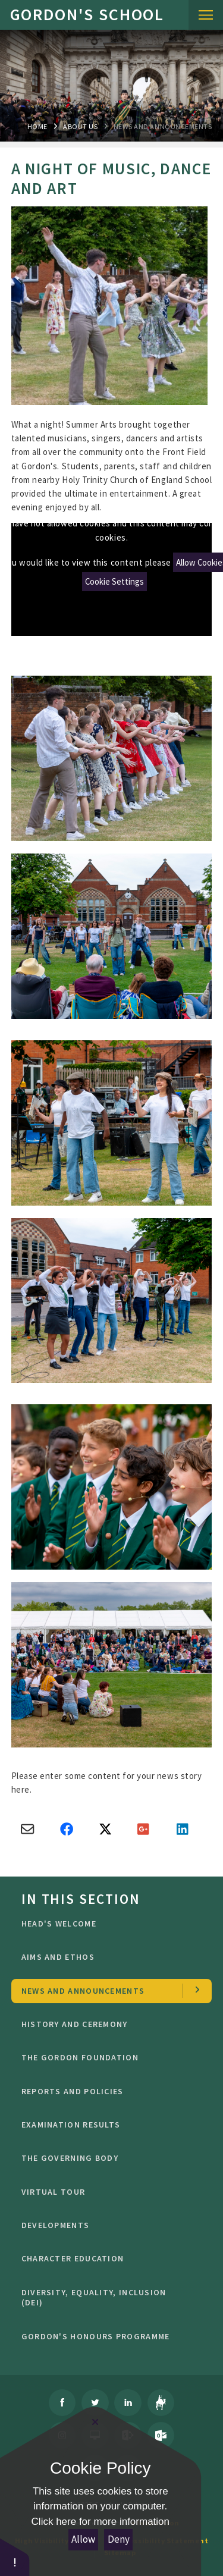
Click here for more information (100, 2521)
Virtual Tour (107, 2191)
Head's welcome (107, 1923)
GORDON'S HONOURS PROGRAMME (107, 2336)
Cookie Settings (114, 581)
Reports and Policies (107, 2091)
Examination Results (107, 2124)
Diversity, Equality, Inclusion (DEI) (107, 2297)
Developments (107, 2225)
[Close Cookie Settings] (95, 2422)
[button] (15, 2556)
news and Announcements (163, 126)
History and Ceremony (107, 2024)
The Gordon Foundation (107, 2057)
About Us (80, 126)
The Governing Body (107, 2158)
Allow (83, 2539)
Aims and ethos (107, 1956)
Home (37, 126)
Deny (119, 2539)
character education (107, 2258)
